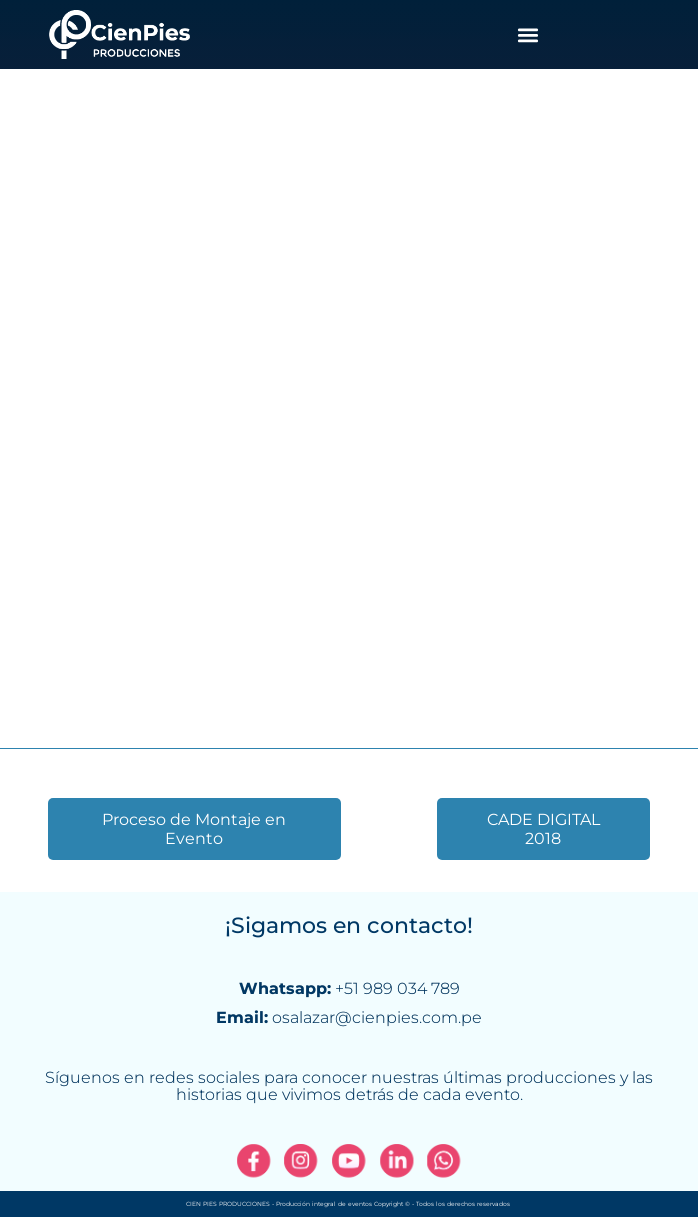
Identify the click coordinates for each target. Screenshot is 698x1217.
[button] (527, 34)
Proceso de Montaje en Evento (194, 829)
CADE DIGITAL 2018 (543, 829)
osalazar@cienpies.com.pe (377, 1017)
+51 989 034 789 (397, 988)
